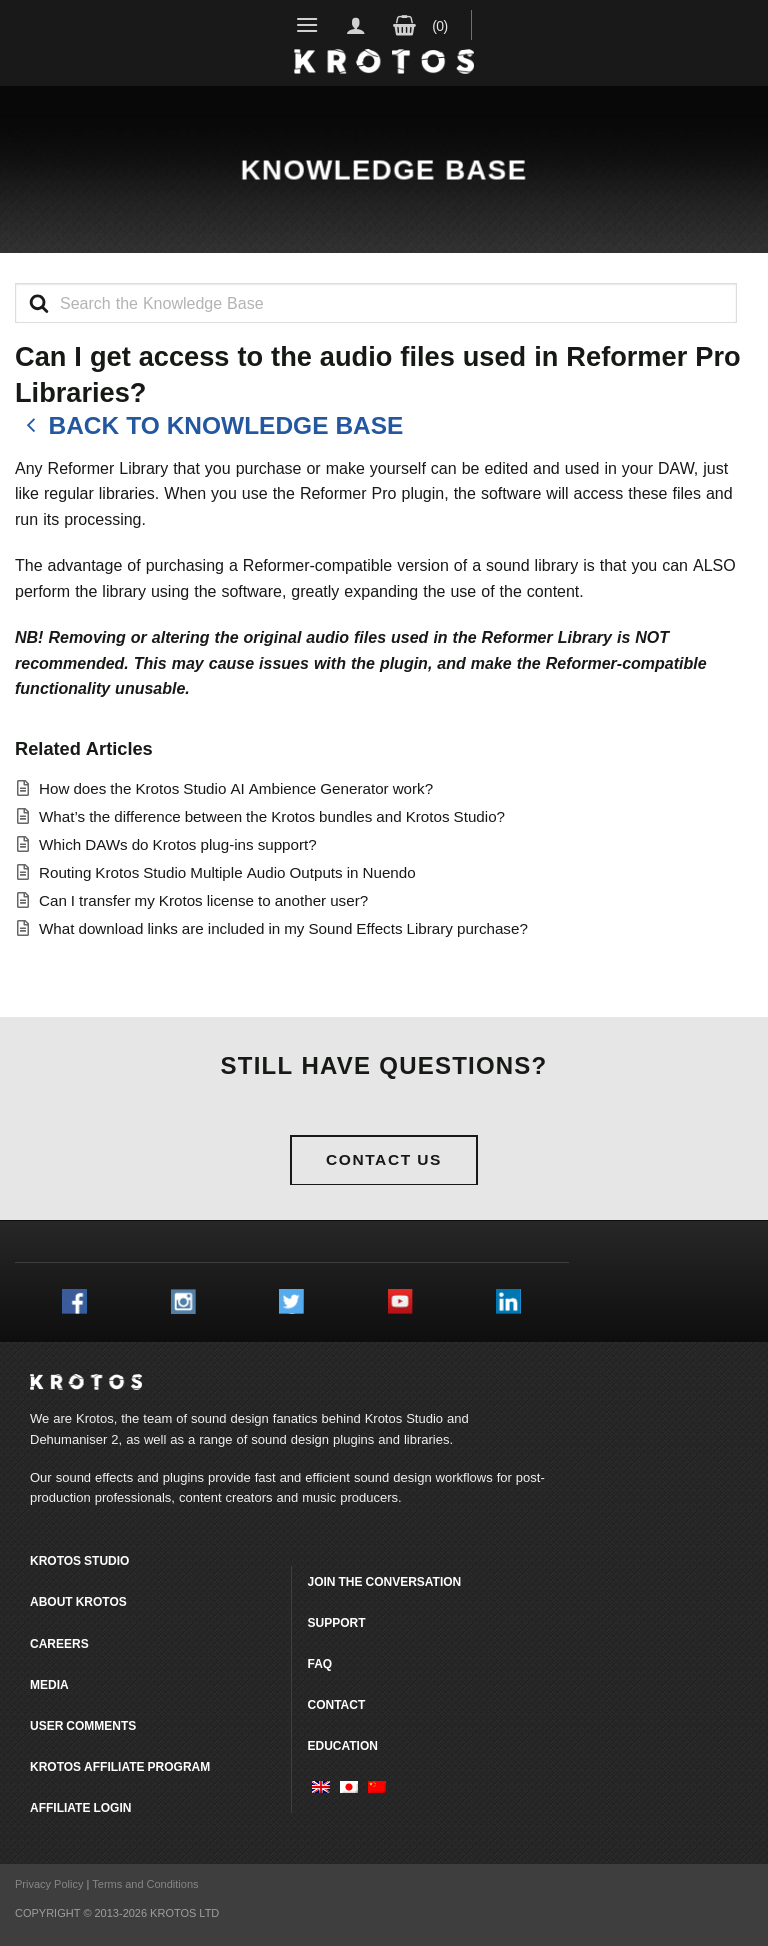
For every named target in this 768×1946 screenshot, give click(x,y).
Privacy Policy (49, 1884)
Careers (59, 1643)
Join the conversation (384, 1581)
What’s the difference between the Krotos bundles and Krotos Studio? (272, 816)
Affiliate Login (80, 1807)
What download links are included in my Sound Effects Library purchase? (283, 928)
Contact (336, 1704)
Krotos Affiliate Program (120, 1766)
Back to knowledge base (209, 426)
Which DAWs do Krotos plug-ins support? (178, 844)
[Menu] (307, 24)
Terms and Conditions (145, 1884)
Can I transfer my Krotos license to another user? (203, 900)
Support (336, 1622)
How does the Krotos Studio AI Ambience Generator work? (236, 788)
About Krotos (78, 1601)
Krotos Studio (404, 1418)
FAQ (319, 1663)
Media (49, 1684)
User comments (83, 1725)
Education (342, 1745)
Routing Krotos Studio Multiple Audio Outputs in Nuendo (227, 872)
